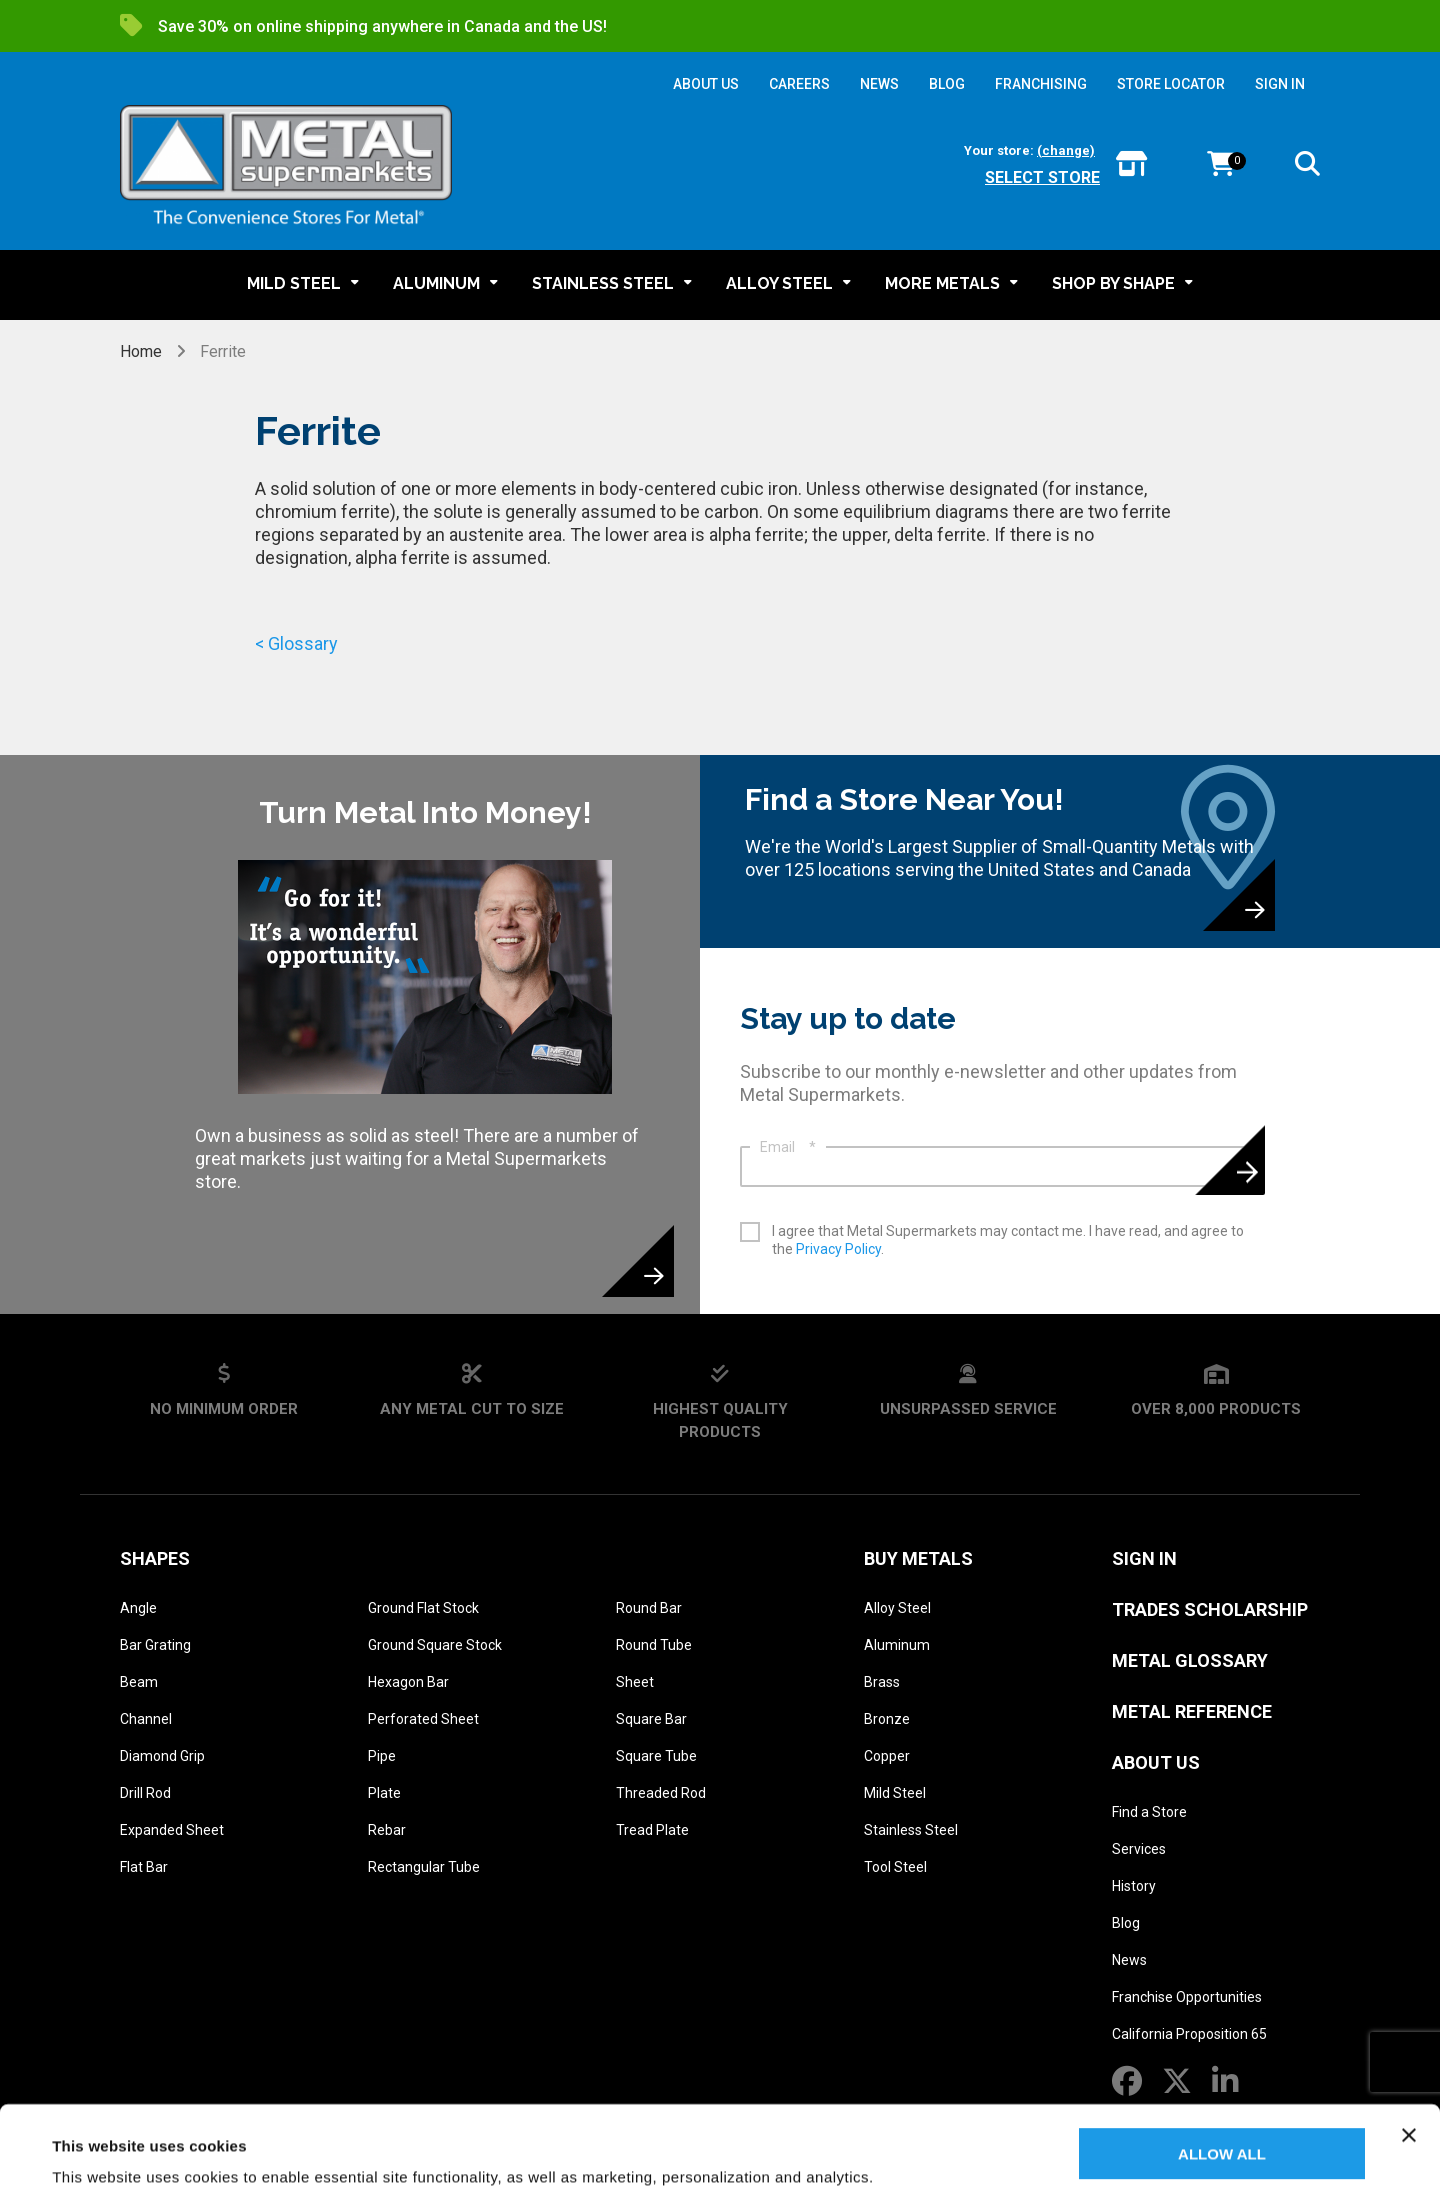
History (1134, 1886)
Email (788, 1147)
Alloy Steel (897, 1608)
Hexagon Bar (408, 1682)
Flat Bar (144, 1867)
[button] (1307, 167)
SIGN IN (1280, 84)
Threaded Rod (661, 1793)
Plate (384, 1793)
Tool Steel (895, 1867)
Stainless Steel (911, 1830)
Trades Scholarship (1210, 1609)
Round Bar (649, 1608)
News (1129, 1960)
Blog (1126, 1923)
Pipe (382, 1756)
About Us (1156, 1762)
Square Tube (656, 1756)
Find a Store (1149, 1812)
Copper (887, 1756)
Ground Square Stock (435, 1645)
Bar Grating (155, 1645)
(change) (1066, 150)
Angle (138, 1608)
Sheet (635, 1682)
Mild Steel (895, 1793)
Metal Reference (1192, 1711)
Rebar (387, 1830)
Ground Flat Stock (423, 1608)
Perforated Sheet (423, 1719)
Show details (98, 2152)
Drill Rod (145, 1793)
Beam (139, 1682)
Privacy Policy (838, 1249)
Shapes (155, 1558)
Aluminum (897, 1645)
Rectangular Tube (424, 1867)
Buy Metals (918, 1558)
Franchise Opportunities (1187, 1997)
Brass (882, 1682)
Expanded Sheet (172, 1830)
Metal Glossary (1190, 1660)
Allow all (1222, 2074)
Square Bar (651, 1719)
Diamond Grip (162, 1756)
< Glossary (296, 643)
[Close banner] (1409, 2056)
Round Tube (654, 1645)
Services (1139, 1849)
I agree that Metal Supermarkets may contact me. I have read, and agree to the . (1008, 1240)
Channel (146, 1719)
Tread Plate (652, 1830)
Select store (1042, 177)
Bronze (887, 1719)
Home (143, 351)
